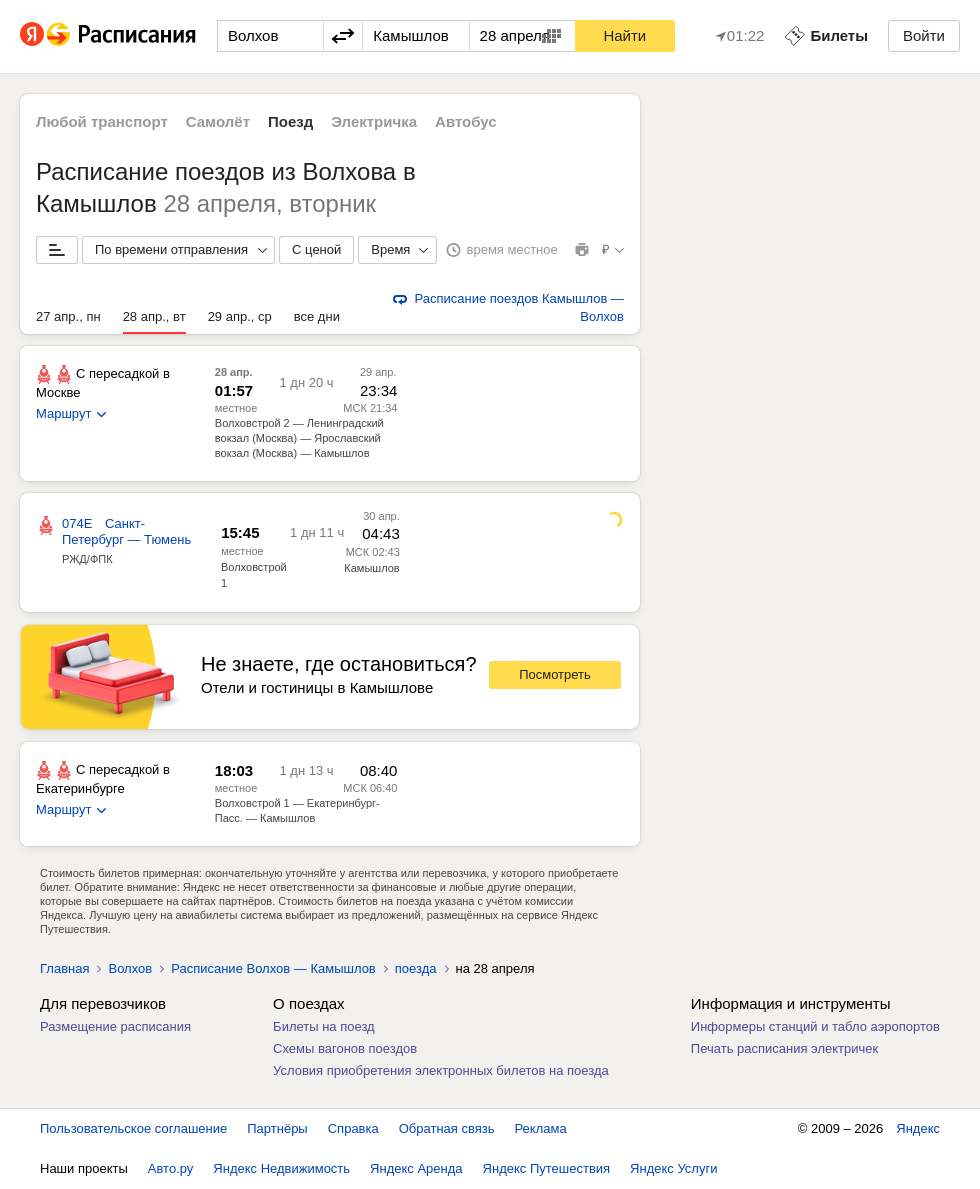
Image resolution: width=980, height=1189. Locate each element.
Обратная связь (447, 1128)
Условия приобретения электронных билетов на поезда (441, 1070)
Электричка (374, 121)
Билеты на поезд (324, 1026)
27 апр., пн (68, 316)
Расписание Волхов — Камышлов (273, 968)
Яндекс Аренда (416, 1168)
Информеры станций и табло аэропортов (815, 1026)
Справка (353, 1128)
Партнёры (277, 1128)
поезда (416, 968)
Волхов (130, 968)
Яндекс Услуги (673, 1168)
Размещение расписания (115, 1026)
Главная (64, 968)
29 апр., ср (240, 316)
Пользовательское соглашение (133, 1128)
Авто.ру (171, 1168)
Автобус (466, 121)
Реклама (541, 1128)
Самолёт (218, 121)
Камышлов (371, 568)
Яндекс (918, 1128)
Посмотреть (555, 674)
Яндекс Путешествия (547, 1168)
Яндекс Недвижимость (281, 1168)
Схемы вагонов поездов (345, 1048)
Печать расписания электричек (784, 1048)
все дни (317, 316)
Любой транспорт (102, 121)
